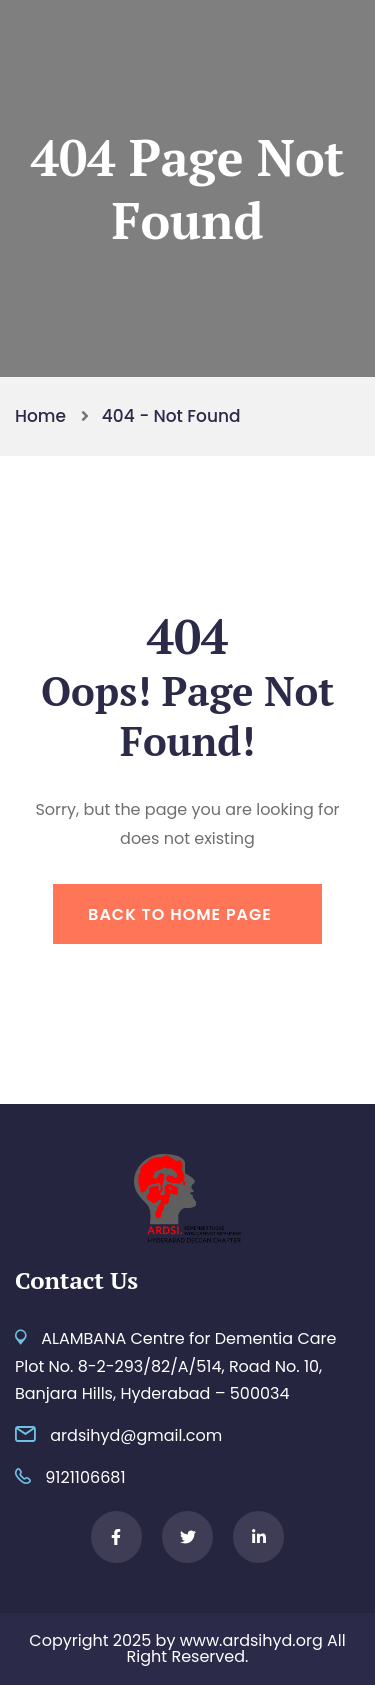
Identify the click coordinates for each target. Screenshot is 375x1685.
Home (45, 416)
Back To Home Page (180, 914)
